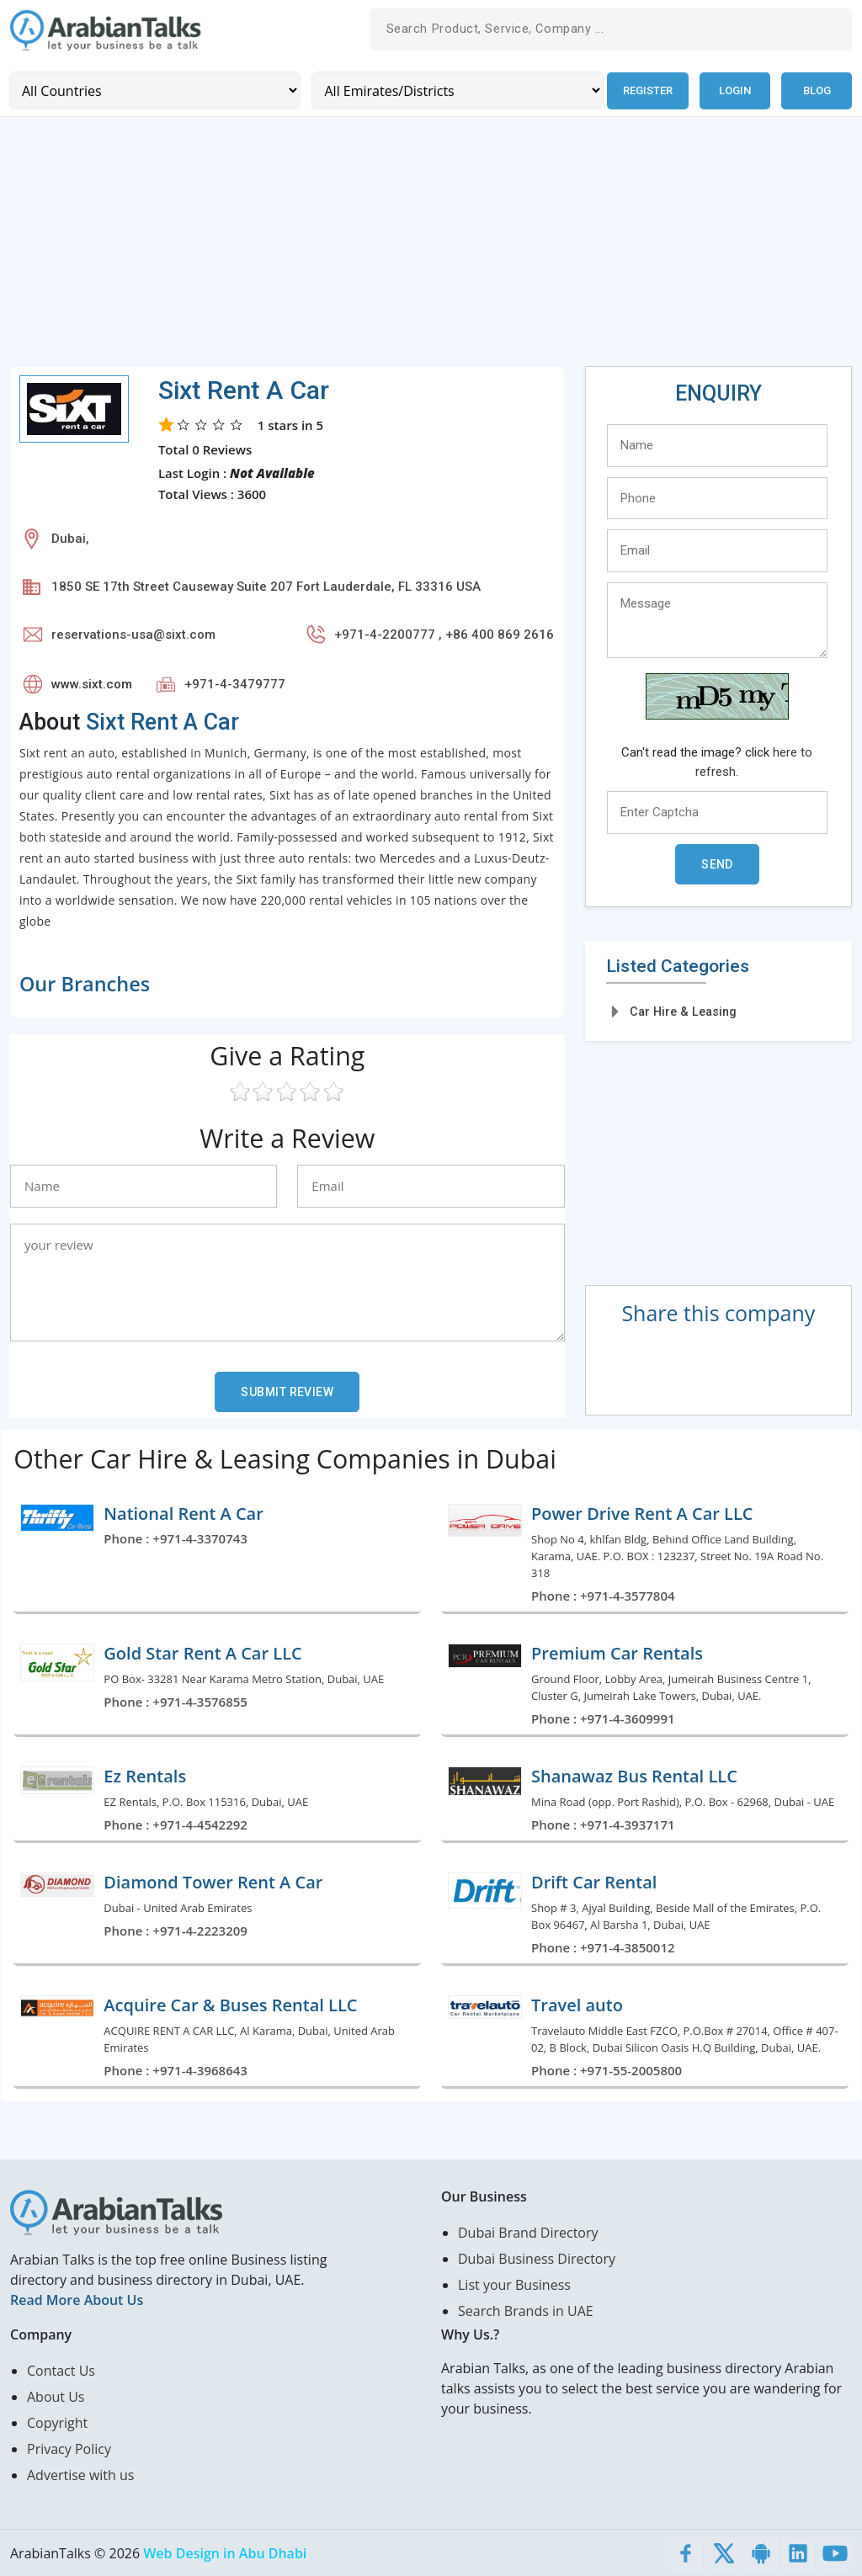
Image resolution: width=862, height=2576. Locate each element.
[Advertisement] (431, 247)
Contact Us (61, 2370)
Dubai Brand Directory (528, 2232)
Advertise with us (80, 2474)
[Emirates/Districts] (455, 90)
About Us (56, 2396)
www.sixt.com (91, 683)
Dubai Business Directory (536, 2258)
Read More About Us (76, 2299)
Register (647, 90)
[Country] (154, 90)
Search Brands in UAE (525, 2310)
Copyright (57, 2422)
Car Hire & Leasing (683, 1011)
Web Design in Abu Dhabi (224, 2552)
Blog (817, 90)
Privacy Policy (69, 2448)
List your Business (514, 2284)
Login (735, 90)
